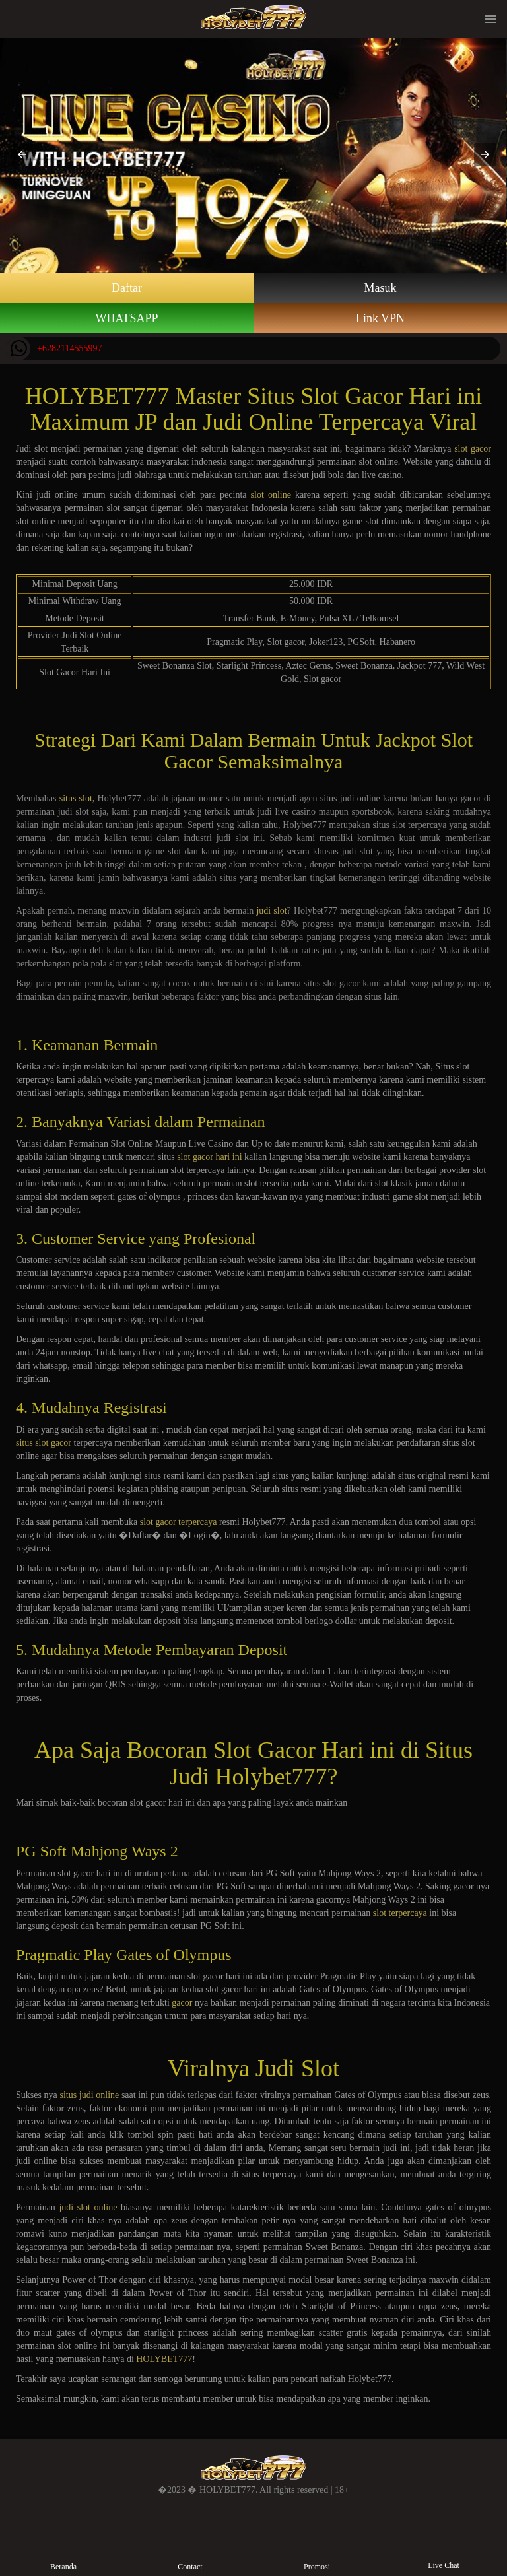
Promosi (317, 2555)
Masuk (380, 287)
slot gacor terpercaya (178, 1522)
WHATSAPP (126, 318)
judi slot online (88, 2207)
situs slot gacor (43, 1443)
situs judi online (89, 2095)
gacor (182, 2003)
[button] (22, 154)
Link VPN (380, 318)
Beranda (64, 2555)
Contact (190, 2555)
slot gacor (472, 449)
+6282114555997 (54, 348)
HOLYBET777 (164, 2359)
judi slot (271, 911)
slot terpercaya (400, 1913)
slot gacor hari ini (209, 1157)
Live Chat (443, 2555)
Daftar (127, 287)
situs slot (75, 798)
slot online (271, 495)
